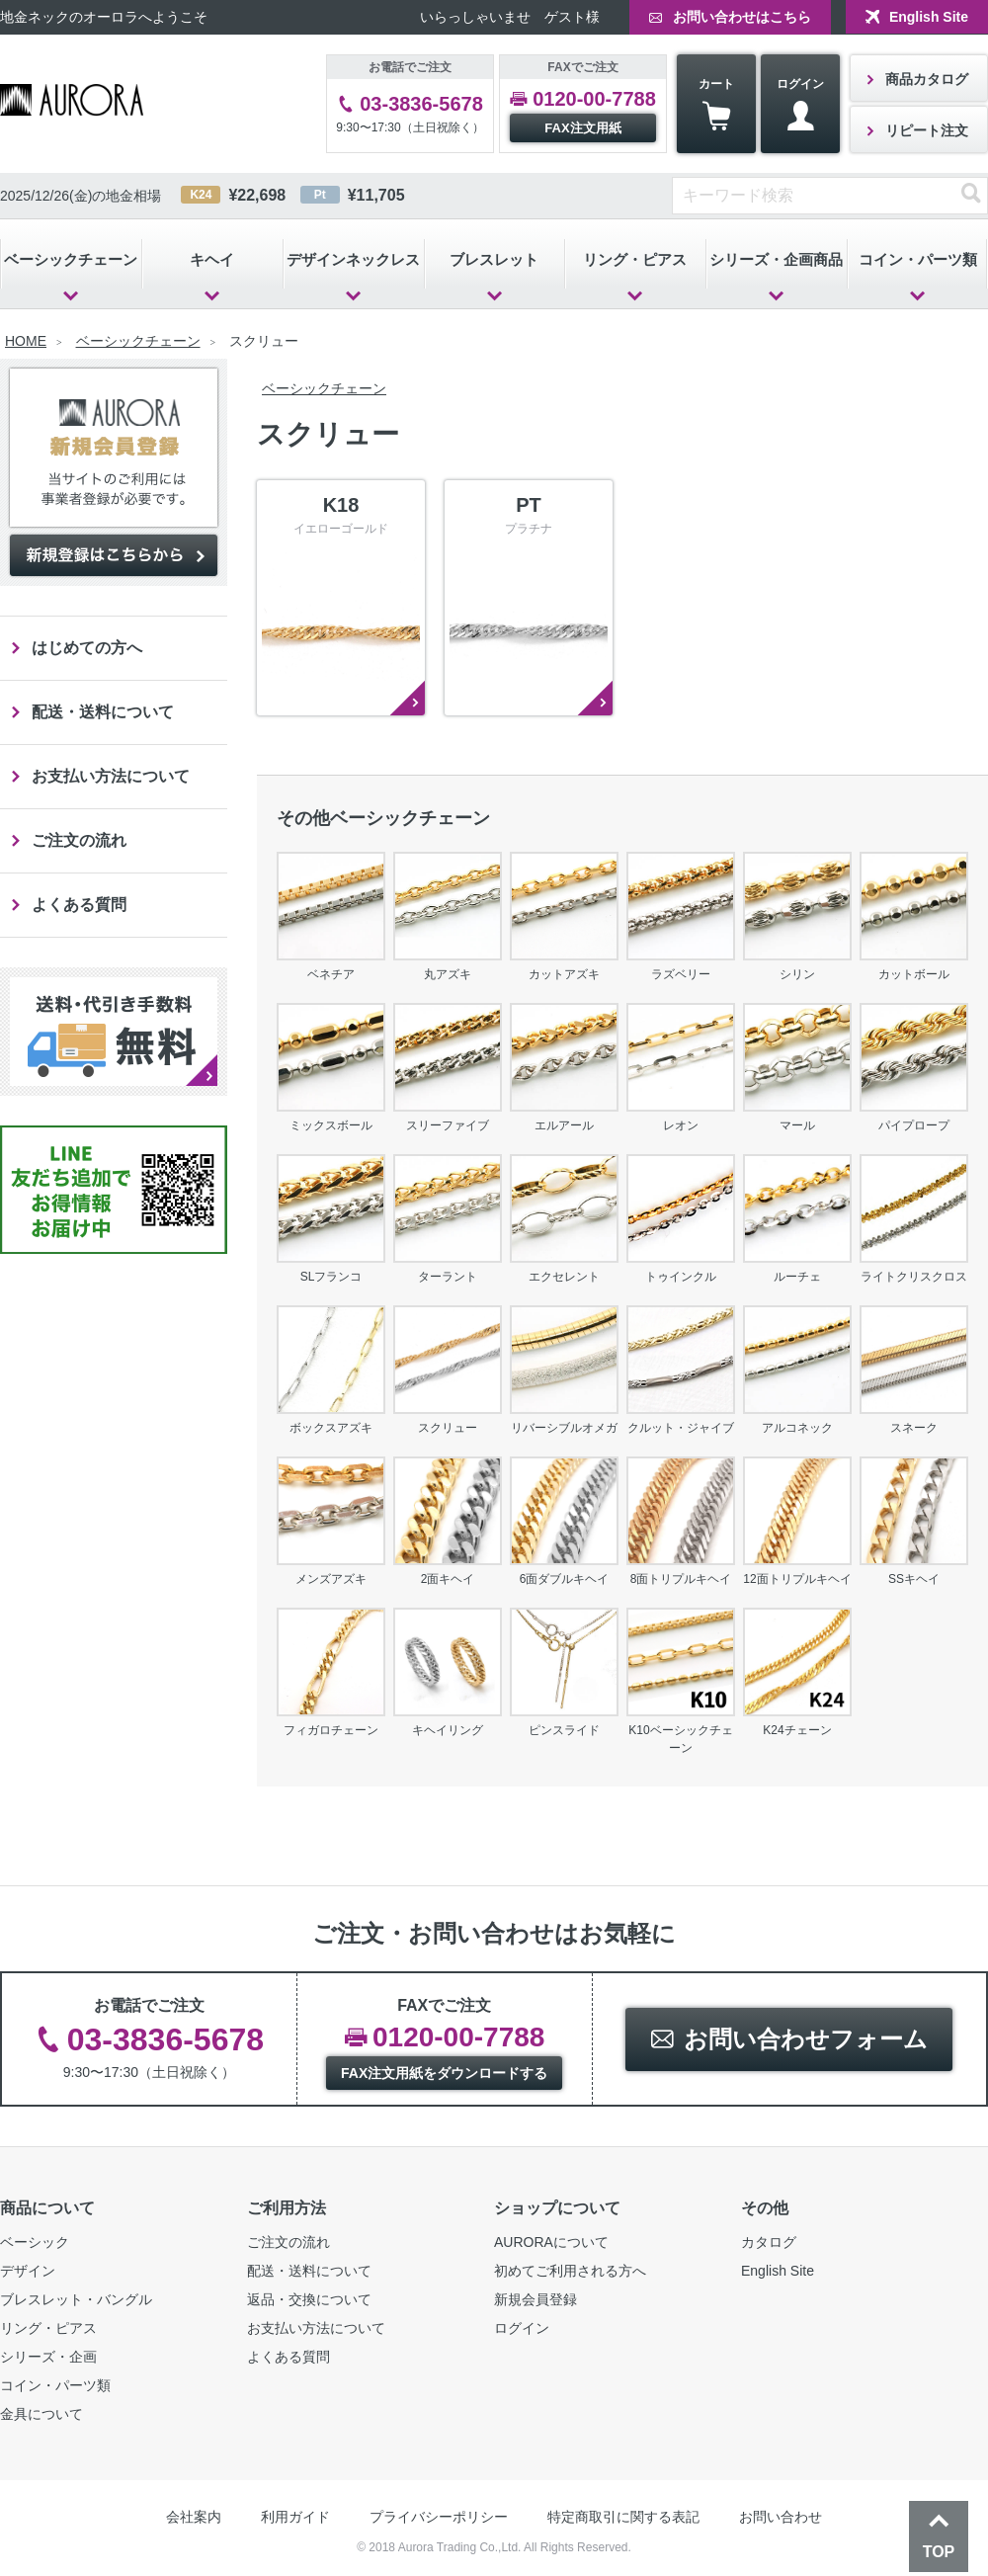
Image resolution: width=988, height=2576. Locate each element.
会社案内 (193, 2517)
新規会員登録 (535, 2299)
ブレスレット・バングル (76, 2299)
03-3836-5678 (421, 104)
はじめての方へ (87, 647)
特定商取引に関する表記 (623, 2517)
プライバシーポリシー (439, 2517)
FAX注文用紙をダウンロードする (444, 2073)
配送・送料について (103, 712)
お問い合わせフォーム (806, 2039)
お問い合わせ (780, 2517)
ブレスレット (494, 259)
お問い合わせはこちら (742, 17)
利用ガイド (295, 2517)
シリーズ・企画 (48, 2357)
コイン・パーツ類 (55, 2385)
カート (716, 104)
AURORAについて (551, 2242)
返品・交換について (309, 2299)
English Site (928, 17)
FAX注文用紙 (582, 128)
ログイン (800, 104)
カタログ (768, 2242)
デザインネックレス (353, 259)
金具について (41, 2414)
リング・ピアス (635, 259)
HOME (25, 341)
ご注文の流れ (79, 840)
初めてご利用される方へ (570, 2271)
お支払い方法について (111, 776)
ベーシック (34, 2242)
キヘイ (212, 259)
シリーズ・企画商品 (776, 259)
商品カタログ (926, 79)
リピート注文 (926, 130)
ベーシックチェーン (70, 259)
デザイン (27, 2271)
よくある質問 (79, 904)
